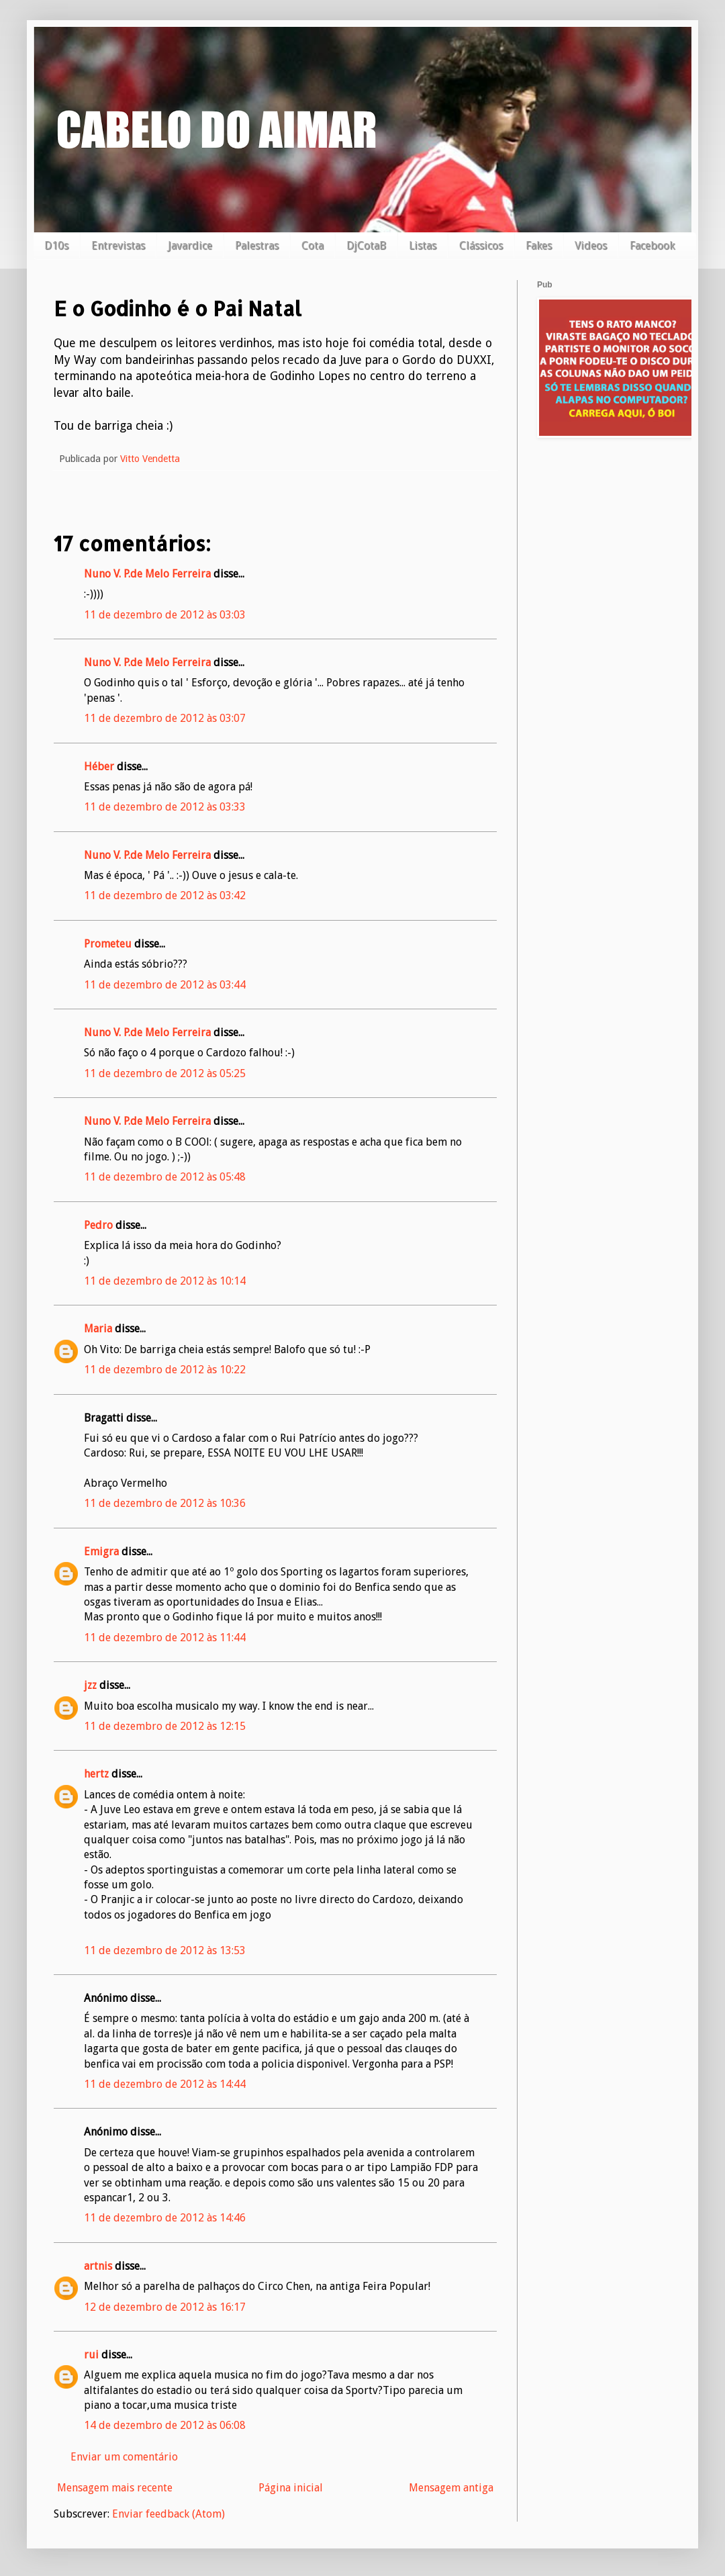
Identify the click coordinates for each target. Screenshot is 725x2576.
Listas (422, 245)
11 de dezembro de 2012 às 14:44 (165, 2084)
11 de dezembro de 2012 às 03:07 (165, 718)
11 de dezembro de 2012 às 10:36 (165, 1503)
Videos (591, 245)
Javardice (190, 245)
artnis (98, 2266)
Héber (99, 766)
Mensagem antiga (451, 2487)
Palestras (257, 245)
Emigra (101, 1551)
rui (91, 2354)
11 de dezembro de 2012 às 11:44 (165, 1637)
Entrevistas (118, 245)
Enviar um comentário (124, 2456)
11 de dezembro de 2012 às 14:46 (165, 2217)
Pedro (98, 1225)
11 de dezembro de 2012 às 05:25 (165, 1073)
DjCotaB (366, 245)
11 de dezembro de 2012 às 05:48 (165, 1176)
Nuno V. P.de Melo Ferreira (147, 573)
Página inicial (290, 2487)
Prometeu (108, 943)
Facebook (652, 245)
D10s (56, 245)
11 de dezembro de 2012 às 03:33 (165, 806)
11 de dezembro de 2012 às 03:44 (165, 984)
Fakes (539, 245)
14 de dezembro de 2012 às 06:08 (165, 2425)
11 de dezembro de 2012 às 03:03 (165, 614)
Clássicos (481, 245)
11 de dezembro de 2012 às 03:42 (165, 895)
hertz (96, 1773)
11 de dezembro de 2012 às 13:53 (165, 1950)
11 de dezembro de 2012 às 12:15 (165, 1726)
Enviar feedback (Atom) (168, 2514)
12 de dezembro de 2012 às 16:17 (165, 2307)
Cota (312, 245)
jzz (90, 1685)
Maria (98, 1328)
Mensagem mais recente (115, 2487)
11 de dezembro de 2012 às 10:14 (165, 1281)
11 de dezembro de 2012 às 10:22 (165, 1369)
